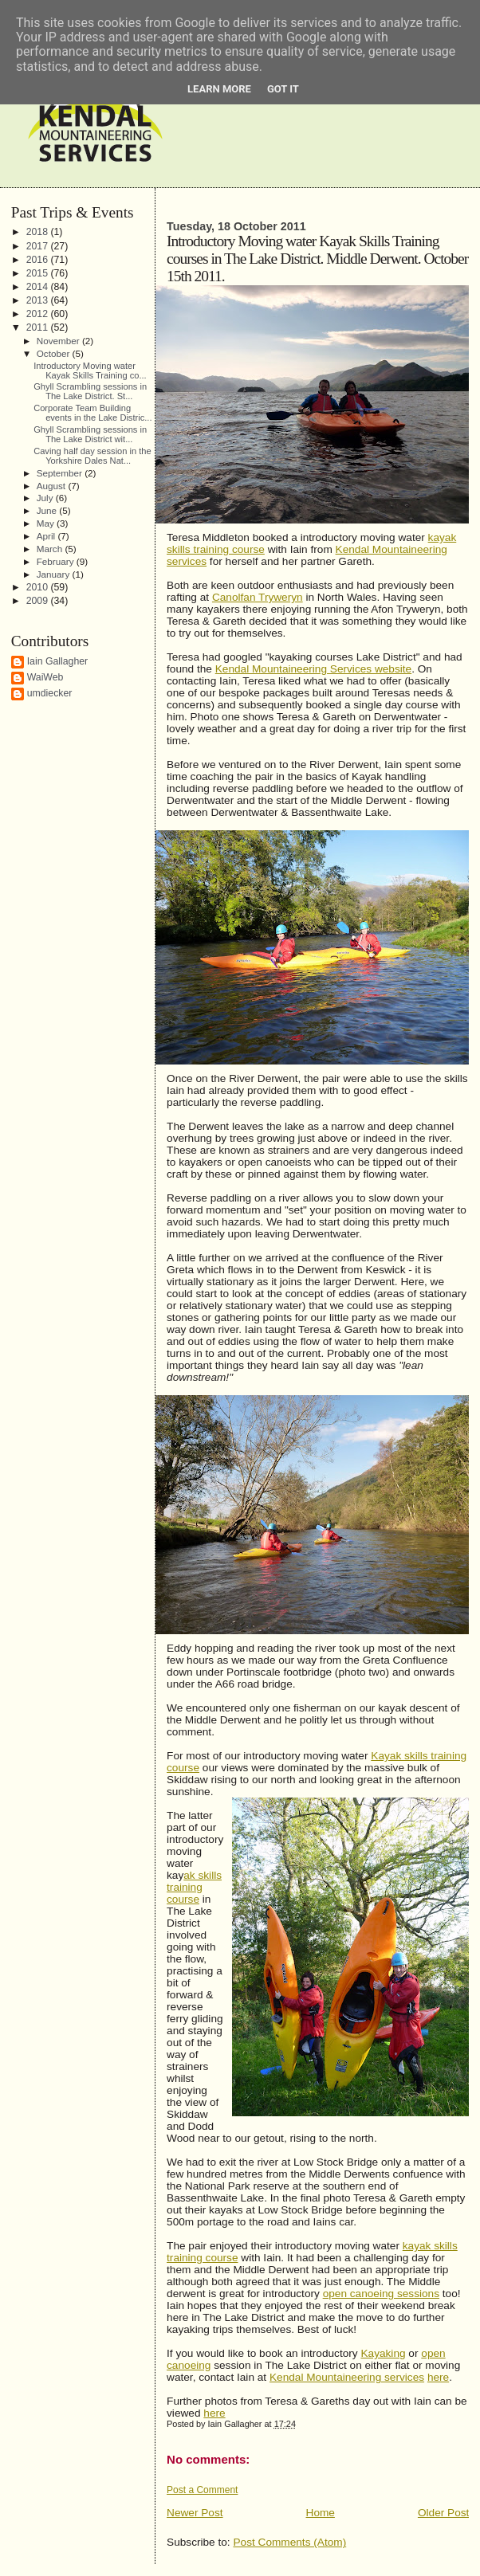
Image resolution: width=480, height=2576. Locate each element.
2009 (38, 600)
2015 (38, 273)
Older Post (443, 2513)
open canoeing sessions (381, 2294)
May (47, 523)
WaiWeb (45, 677)
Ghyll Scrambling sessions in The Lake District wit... (90, 434)
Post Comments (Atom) (289, 2542)
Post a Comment (202, 2490)
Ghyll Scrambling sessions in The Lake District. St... (90, 391)
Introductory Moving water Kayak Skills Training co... (90, 370)
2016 (38, 259)
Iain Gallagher (58, 661)
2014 (38, 286)
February (57, 561)
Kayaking (382, 2353)
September (61, 473)
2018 (38, 231)
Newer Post (195, 2513)
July (46, 497)
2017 (38, 246)
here (438, 2377)
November (59, 340)
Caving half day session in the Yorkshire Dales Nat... (92, 455)
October (55, 353)
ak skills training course (194, 1887)
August (53, 485)
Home (320, 2513)
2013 (38, 300)
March (51, 548)
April (47, 536)
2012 (38, 314)
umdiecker (50, 693)
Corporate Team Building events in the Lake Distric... (92, 412)
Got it (283, 89)
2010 (38, 587)
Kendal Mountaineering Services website (313, 669)
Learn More (219, 89)
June (48, 510)
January (55, 574)
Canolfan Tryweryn (257, 597)
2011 (38, 327)
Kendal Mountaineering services (347, 2377)
